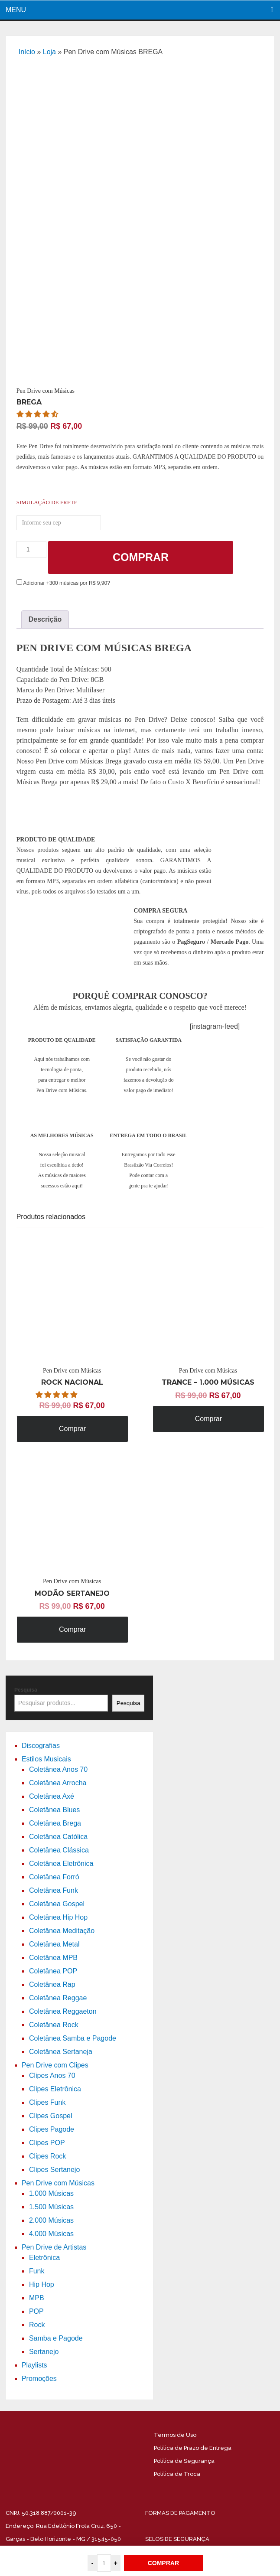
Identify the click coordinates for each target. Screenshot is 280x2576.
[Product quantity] (31, 549)
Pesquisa (25, 1690)
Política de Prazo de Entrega (192, 2448)
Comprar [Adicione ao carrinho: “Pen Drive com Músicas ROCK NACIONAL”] (72, 1428)
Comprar (141, 557)
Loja (49, 51)
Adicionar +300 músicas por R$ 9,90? (63, 583)
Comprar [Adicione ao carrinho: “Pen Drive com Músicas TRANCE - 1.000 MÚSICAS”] (208, 1418)
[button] (38, 414)
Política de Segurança (184, 2461)
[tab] (45, 619)
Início (27, 51)
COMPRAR (163, 2563)
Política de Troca (177, 2474)
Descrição (45, 619)
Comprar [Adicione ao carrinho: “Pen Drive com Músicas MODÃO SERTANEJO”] (72, 1629)
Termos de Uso (175, 2435)
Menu (16, 9)
